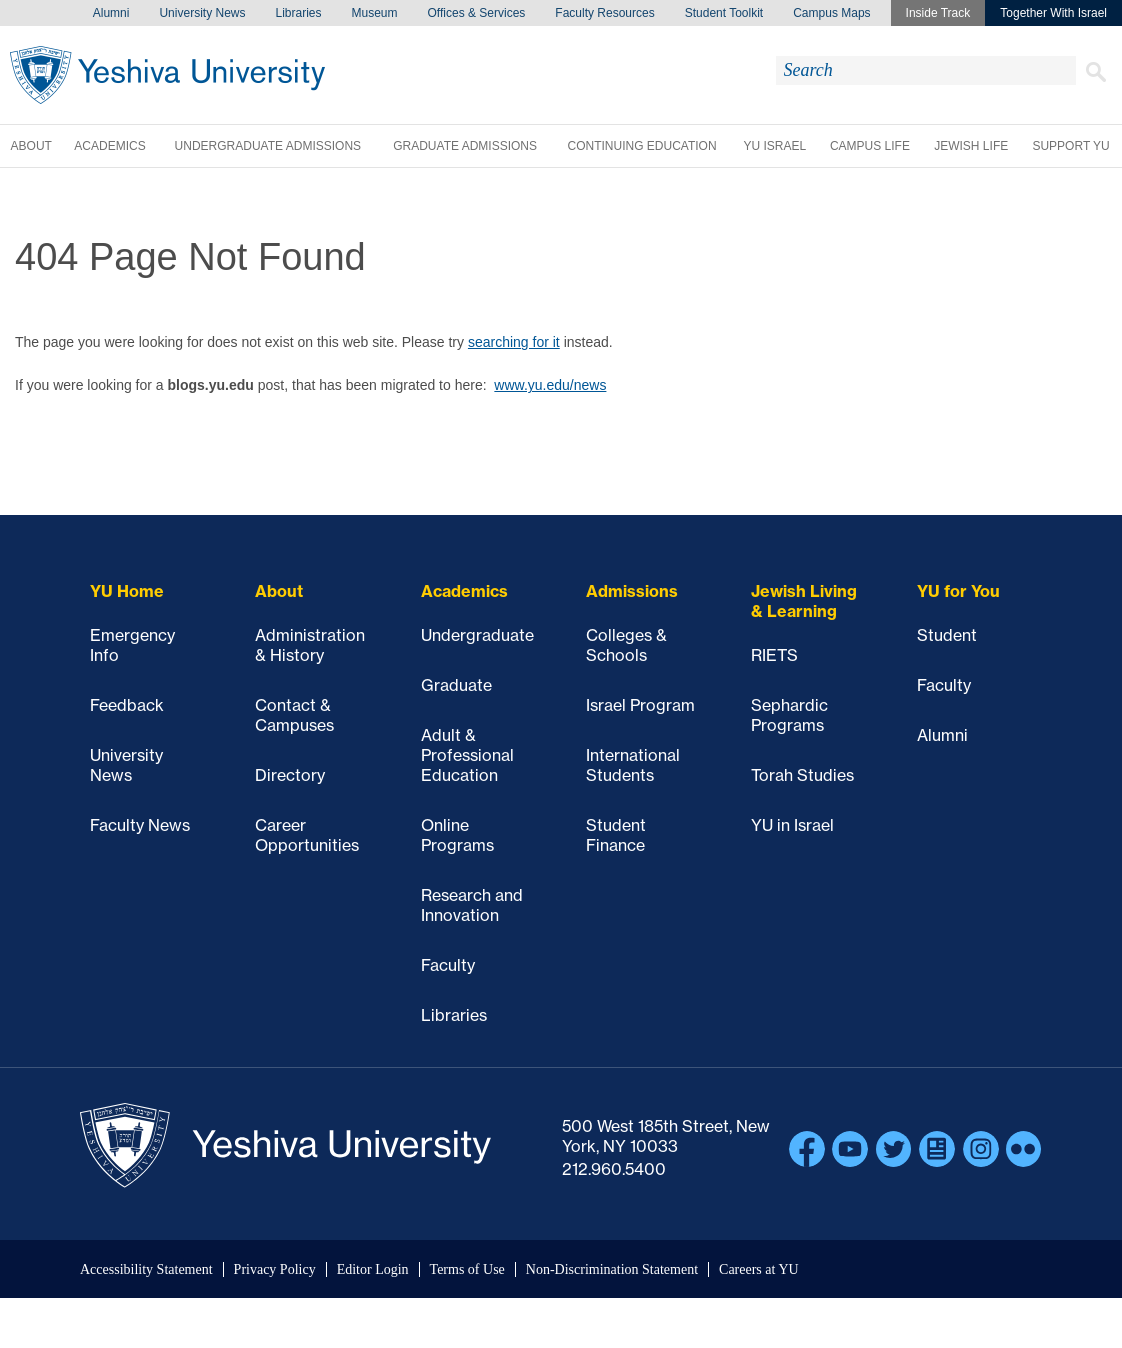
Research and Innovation (472, 905)
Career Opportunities (307, 835)
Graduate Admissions (465, 146)
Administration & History (310, 645)
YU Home (127, 591)
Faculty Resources (604, 13)
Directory (290, 775)
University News (202, 13)
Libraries (298, 13)
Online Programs (457, 835)
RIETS (774, 655)
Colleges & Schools (626, 645)
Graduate (456, 685)
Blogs (937, 1149)
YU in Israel (792, 825)
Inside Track (938, 13)
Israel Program (640, 705)
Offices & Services (477, 13)
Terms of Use (467, 1269)
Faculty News (140, 825)
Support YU (1070, 146)
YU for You (958, 591)
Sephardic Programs (789, 715)
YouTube (850, 1149)
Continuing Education (641, 146)
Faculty (448, 965)
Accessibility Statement (146, 1269)
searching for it (514, 342)
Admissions (632, 591)
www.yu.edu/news (550, 385)
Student (947, 635)
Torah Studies (802, 775)
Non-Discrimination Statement (612, 1269)
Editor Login (373, 1269)
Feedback (127, 705)
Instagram (981, 1149)
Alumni (111, 13)
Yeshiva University (167, 75)
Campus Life (870, 146)
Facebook (807, 1149)
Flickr (1024, 1149)
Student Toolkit (724, 13)
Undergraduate (477, 635)
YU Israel (774, 146)
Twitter (894, 1149)
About (31, 146)
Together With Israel (1053, 13)
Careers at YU (759, 1269)
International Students (633, 765)
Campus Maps (831, 13)
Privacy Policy (275, 1269)
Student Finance (616, 835)
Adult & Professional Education (467, 755)
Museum (375, 13)
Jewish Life (971, 146)
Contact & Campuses (294, 715)
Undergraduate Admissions (268, 146)
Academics (109, 146)
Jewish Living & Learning (804, 601)
